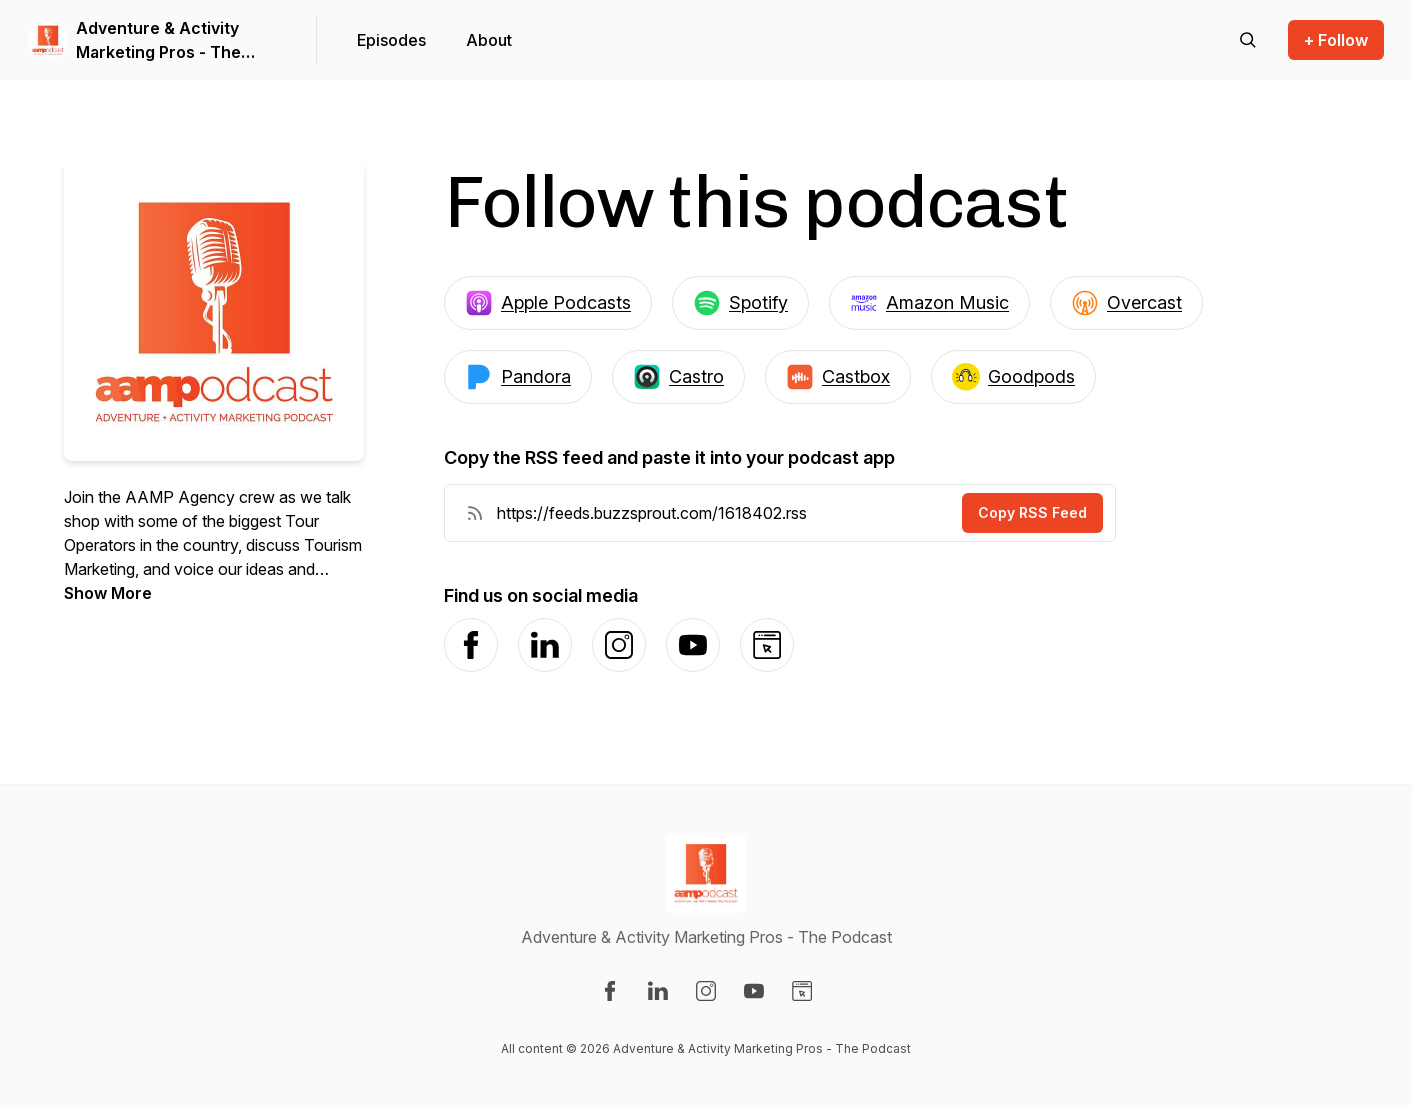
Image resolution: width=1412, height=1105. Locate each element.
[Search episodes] (1248, 40)
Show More (108, 593)
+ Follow (1336, 40)
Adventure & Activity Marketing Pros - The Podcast (158, 41)
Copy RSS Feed (1032, 512)
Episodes (391, 40)
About (489, 40)
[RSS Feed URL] (475, 513)
